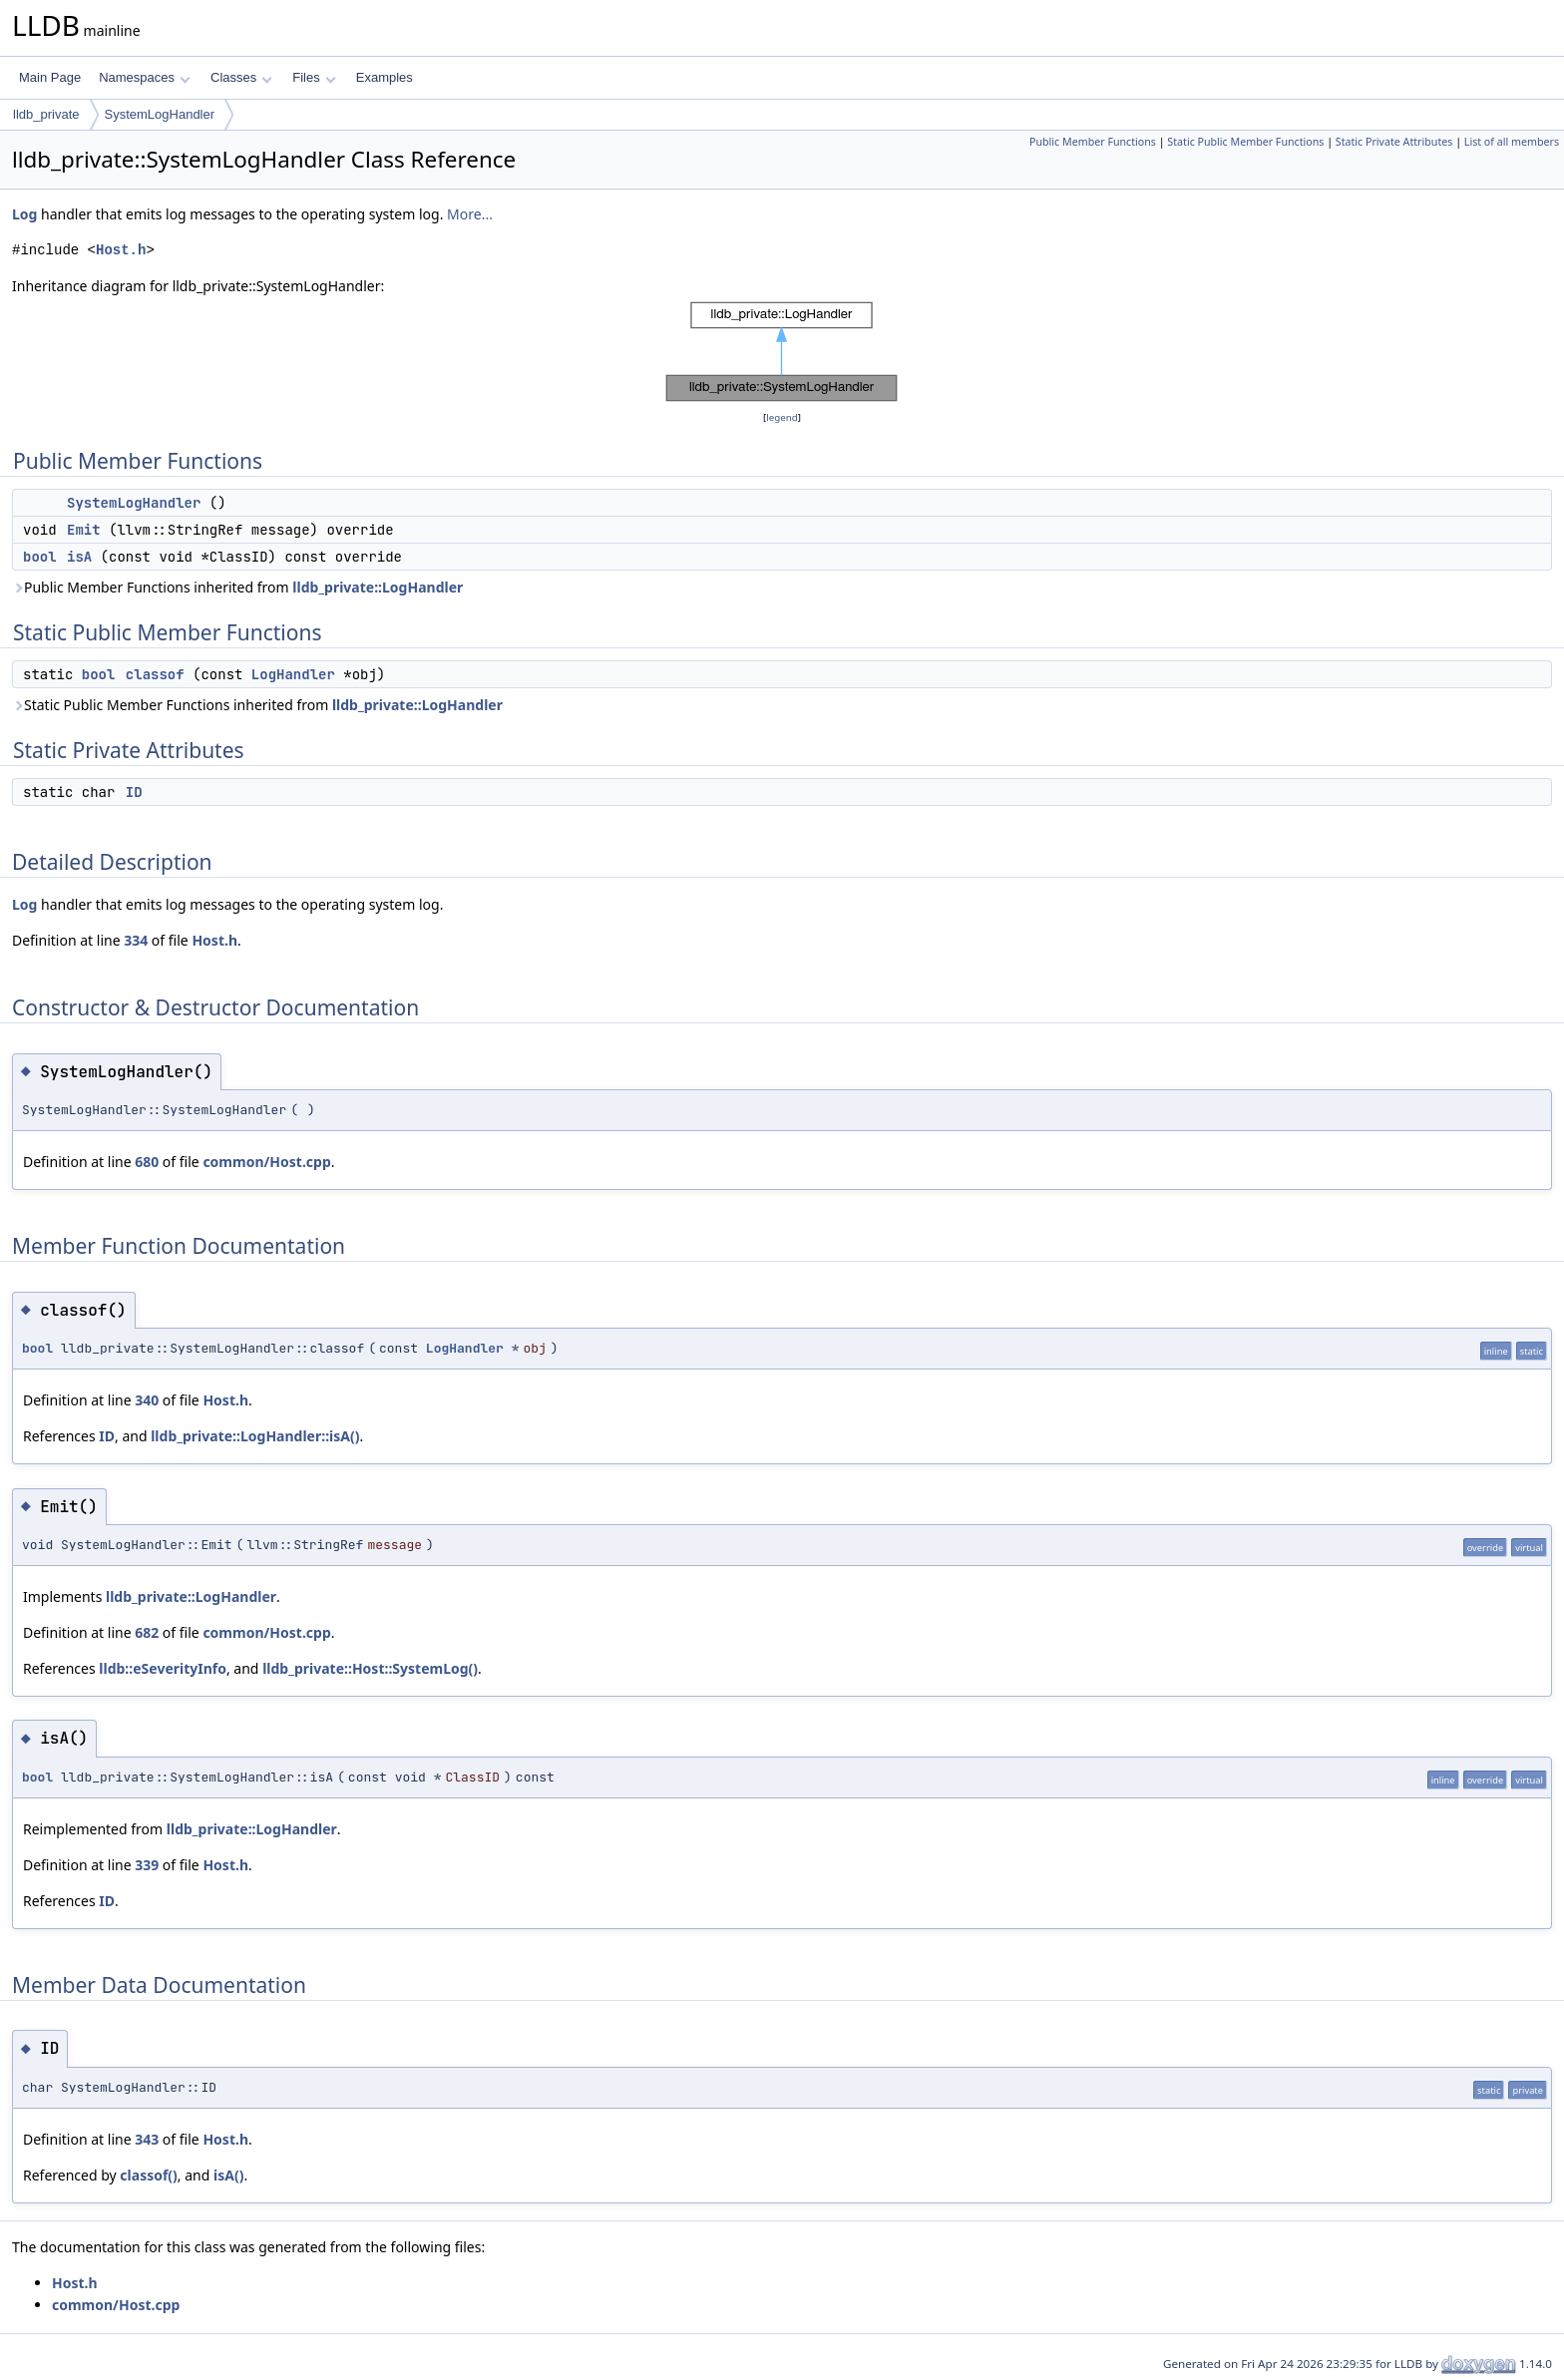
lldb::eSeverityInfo (162, 1668)
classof (155, 674)
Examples (384, 77)
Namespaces (144, 77)
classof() (149, 2175)
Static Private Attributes (1394, 142)
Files (313, 77)
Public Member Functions (1092, 142)
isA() (228, 2175)
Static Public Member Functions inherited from (257, 704)
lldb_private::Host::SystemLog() (370, 1668)
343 (147, 2139)
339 (147, 1864)
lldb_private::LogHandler (377, 587)
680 (147, 1161)
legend (782, 417)
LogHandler (293, 674)
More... (470, 213)
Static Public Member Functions (1245, 142)
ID (134, 792)
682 (147, 1632)
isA (79, 557)
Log (24, 213)
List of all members (1511, 142)
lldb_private (46, 114)
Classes (241, 77)
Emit (84, 530)
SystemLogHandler (160, 114)
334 (136, 940)
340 (147, 1399)
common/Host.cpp (266, 1161)
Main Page (50, 77)
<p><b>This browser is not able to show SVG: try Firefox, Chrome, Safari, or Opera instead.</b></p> (782, 352)
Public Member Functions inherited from (237, 587)
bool (40, 557)
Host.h (121, 249)
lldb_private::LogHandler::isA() (255, 1435)
